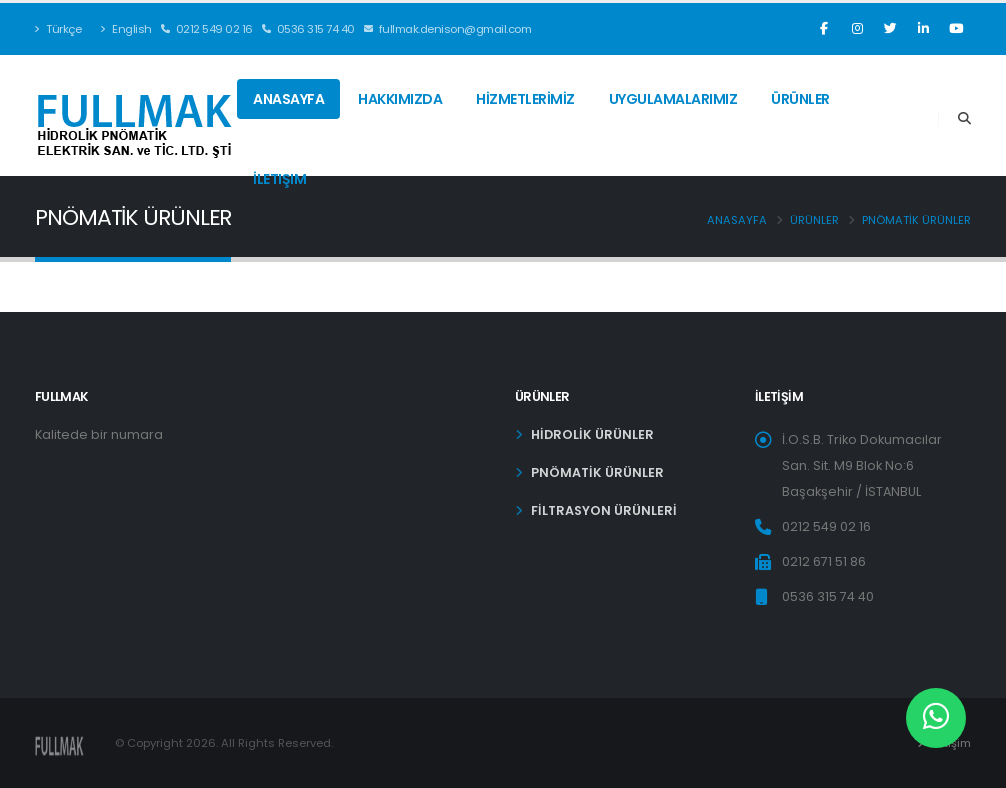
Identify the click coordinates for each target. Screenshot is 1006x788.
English (126, 29)
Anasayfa (288, 99)
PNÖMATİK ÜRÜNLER (916, 220)
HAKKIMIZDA (400, 99)
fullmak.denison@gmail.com (448, 29)
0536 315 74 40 (308, 29)
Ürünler (800, 99)
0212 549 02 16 (207, 29)
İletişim (279, 179)
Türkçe (58, 29)
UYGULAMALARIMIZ (673, 99)
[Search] (964, 119)
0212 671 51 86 (824, 561)
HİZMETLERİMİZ (525, 99)
